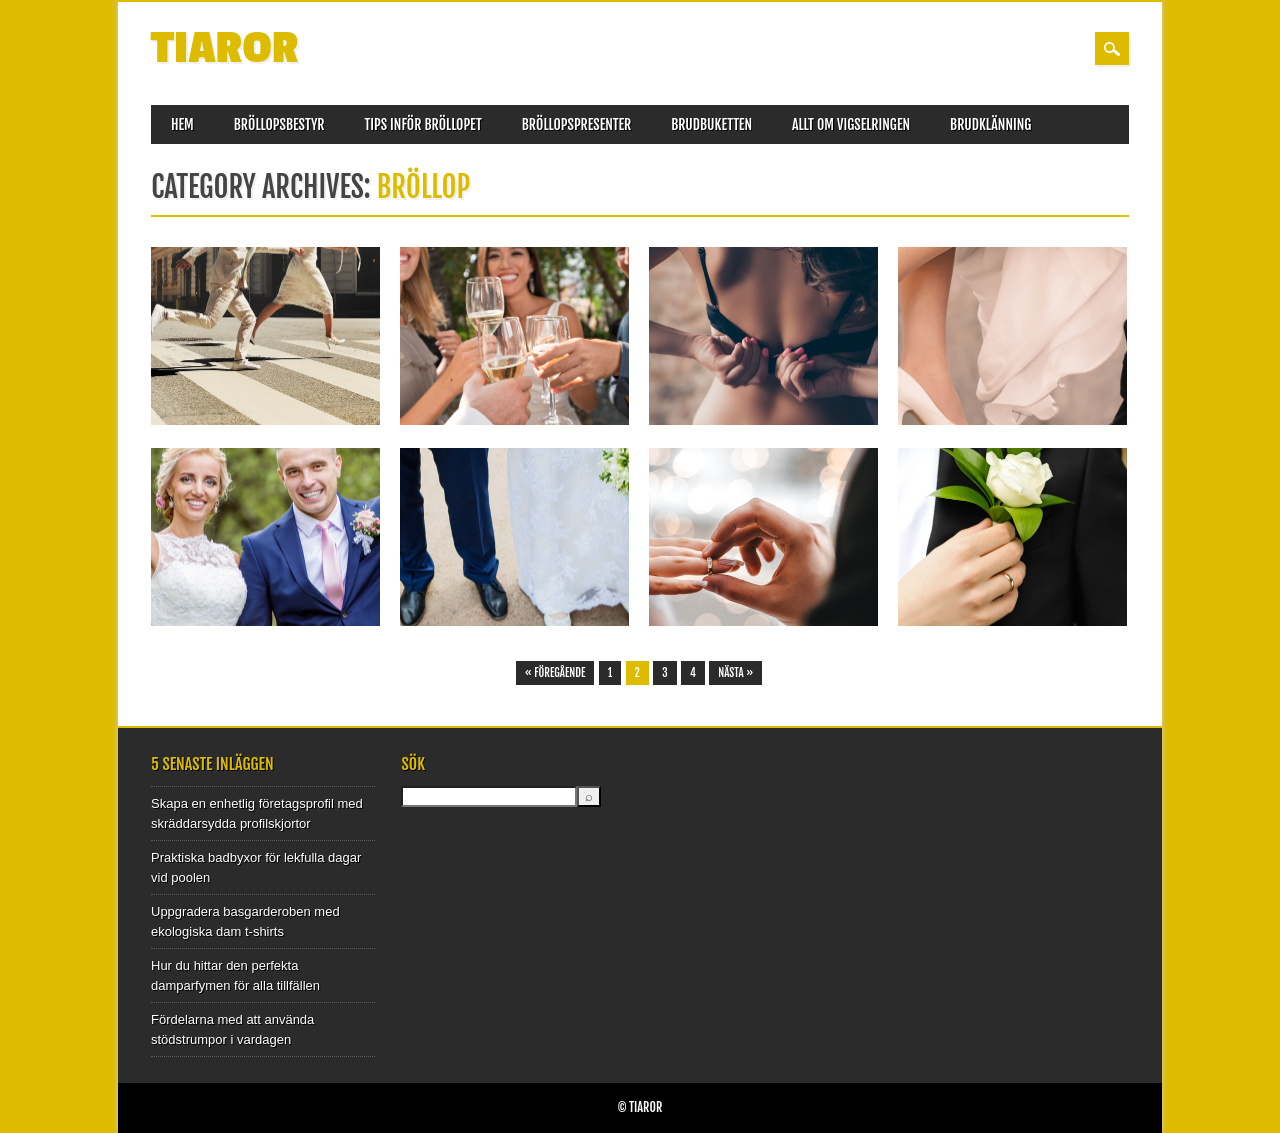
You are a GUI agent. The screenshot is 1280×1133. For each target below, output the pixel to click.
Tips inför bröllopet (423, 124)
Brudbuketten (711, 124)
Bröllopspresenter (576, 124)
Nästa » (735, 673)
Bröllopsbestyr (279, 124)
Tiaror (225, 48)
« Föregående (555, 673)
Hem (182, 124)
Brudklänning (990, 124)
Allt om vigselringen (851, 124)
